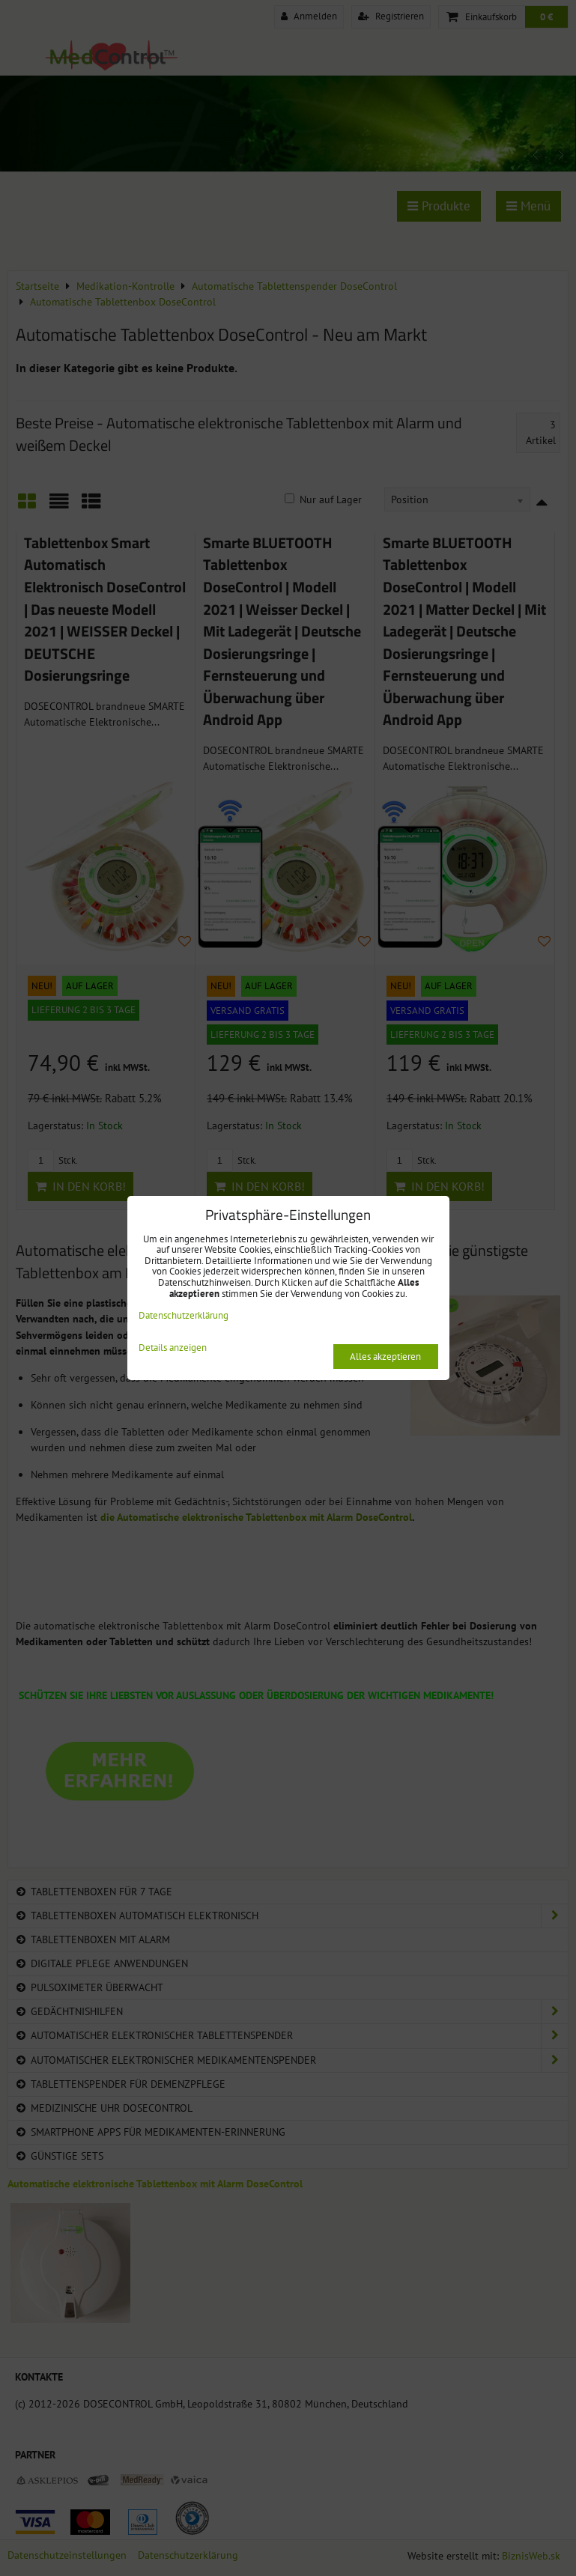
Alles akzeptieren (385, 1356)
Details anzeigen (173, 1348)
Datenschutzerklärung (183, 1315)
